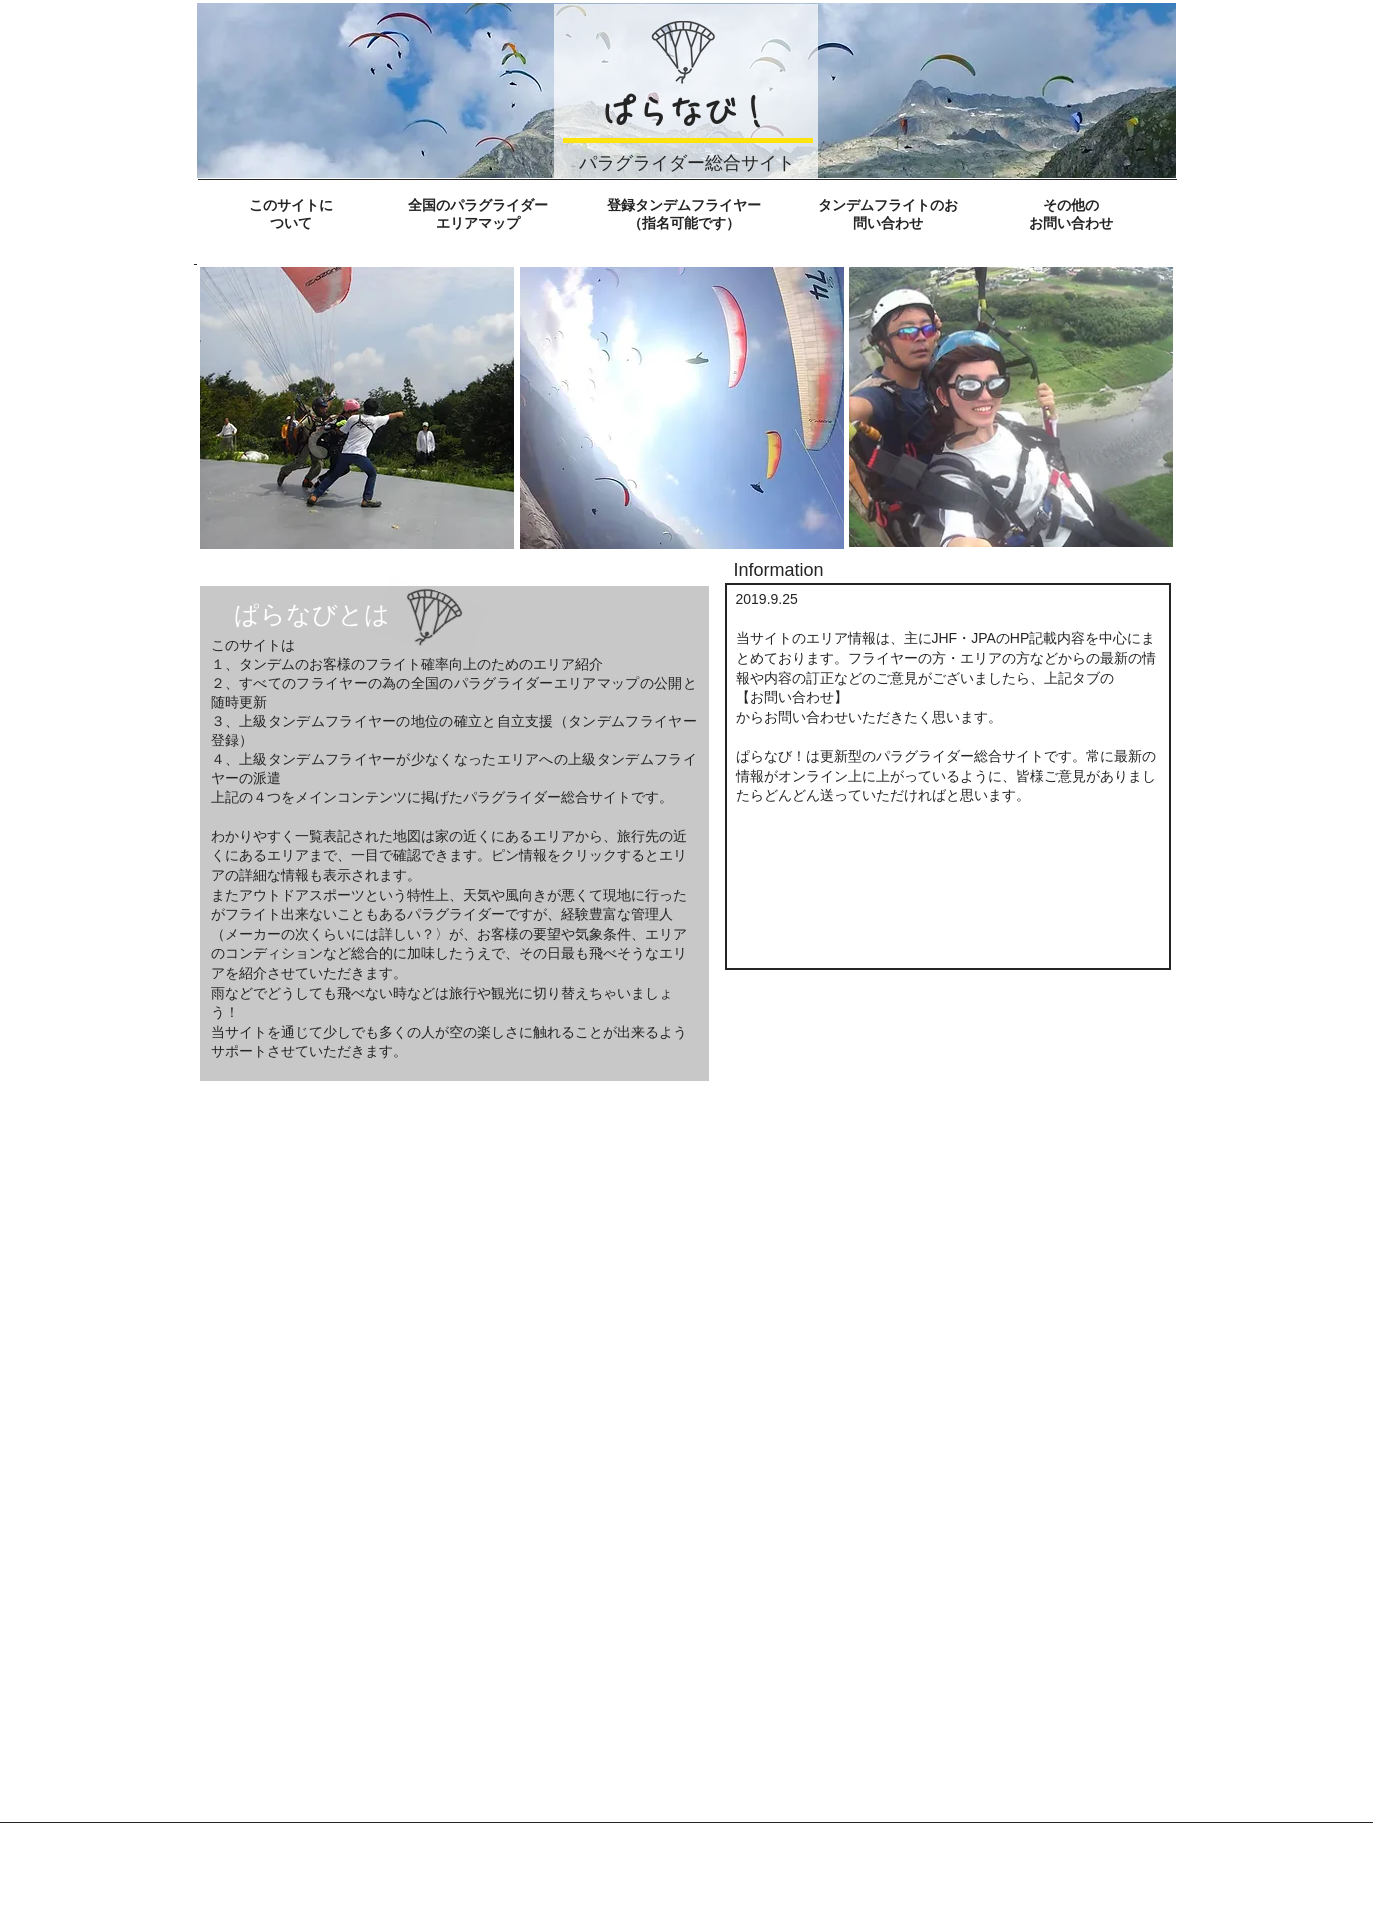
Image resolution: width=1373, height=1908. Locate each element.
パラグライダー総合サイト (687, 162)
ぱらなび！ (686, 112)
